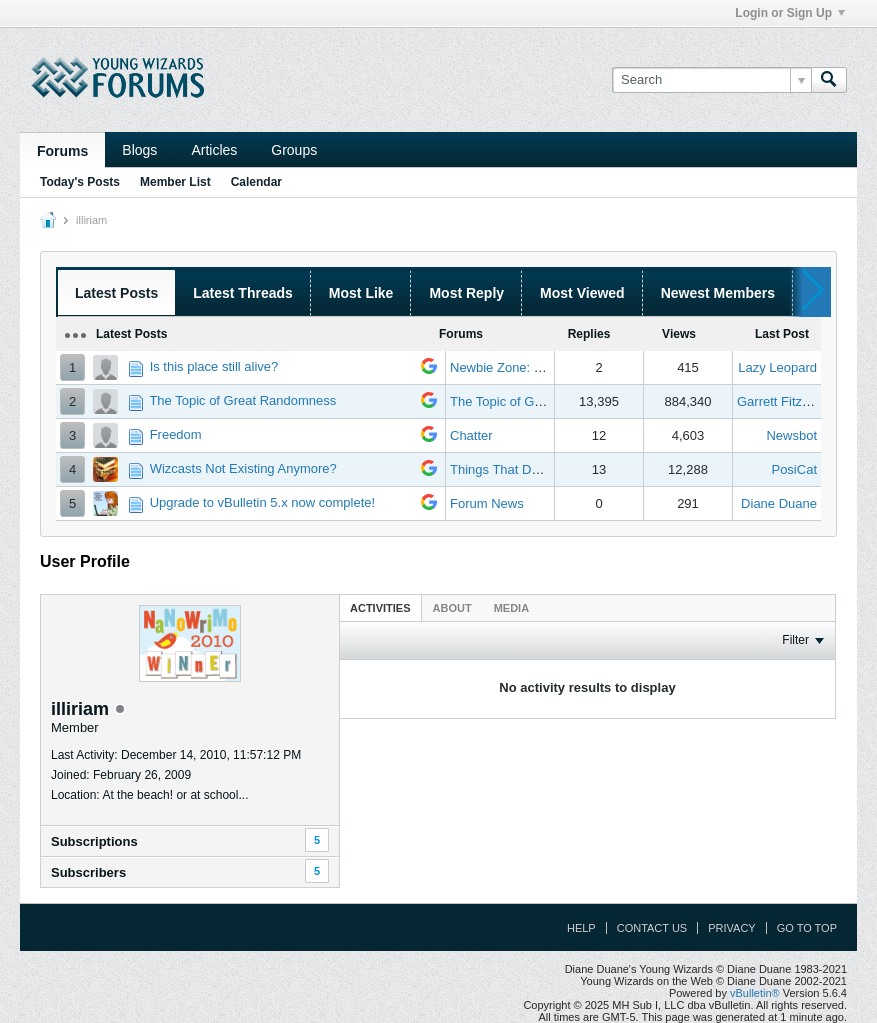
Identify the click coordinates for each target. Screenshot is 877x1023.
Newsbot (791, 435)
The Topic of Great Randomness (242, 400)
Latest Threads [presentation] (243, 293)
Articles (214, 150)
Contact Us (652, 928)
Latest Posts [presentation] (116, 293)
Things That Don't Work (518, 469)
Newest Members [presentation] (718, 293)
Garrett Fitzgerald (787, 401)
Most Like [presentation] (361, 293)
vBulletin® (755, 993)
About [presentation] (452, 608)
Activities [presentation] (380, 608)
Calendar (256, 182)
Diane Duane (779, 503)
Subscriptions (94, 841)
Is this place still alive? (214, 366)
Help (581, 928)
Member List (175, 182)
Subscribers (88, 872)
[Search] (711, 80)
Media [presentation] (511, 608)
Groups (294, 150)
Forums (62, 151)
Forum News (487, 503)
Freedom (176, 434)
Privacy (731, 928)
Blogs (139, 150)
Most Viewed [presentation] (582, 293)
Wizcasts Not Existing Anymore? (243, 468)
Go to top (807, 928)
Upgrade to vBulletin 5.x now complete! (262, 502)
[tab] (380, 607)
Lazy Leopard (777, 367)
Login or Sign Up (790, 13)
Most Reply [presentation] (466, 293)
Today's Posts (80, 182)
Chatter (471, 435)
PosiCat (794, 469)
